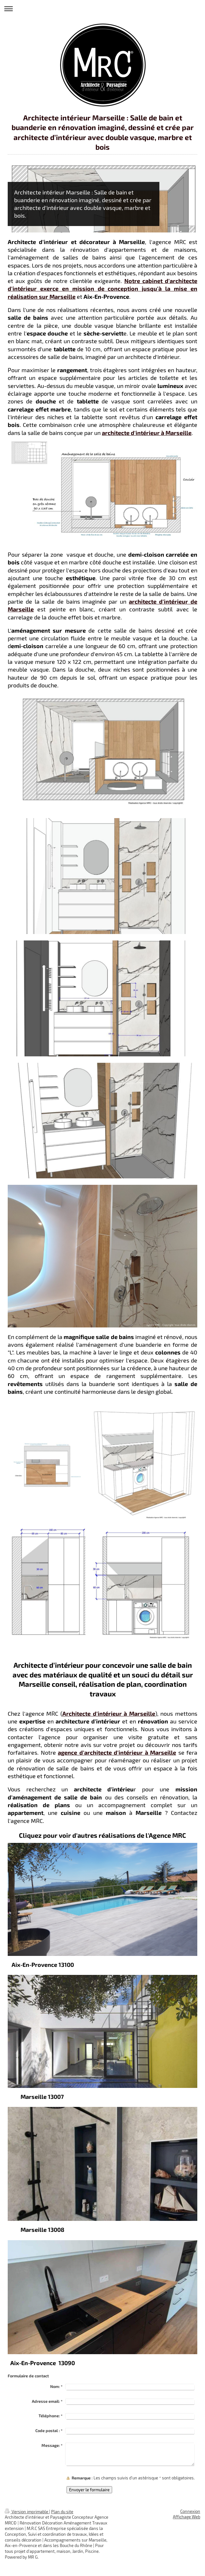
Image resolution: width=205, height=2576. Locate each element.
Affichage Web (186, 2516)
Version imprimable (27, 2511)
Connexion (190, 2511)
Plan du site (62, 2511)
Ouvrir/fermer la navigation (102, 8)
